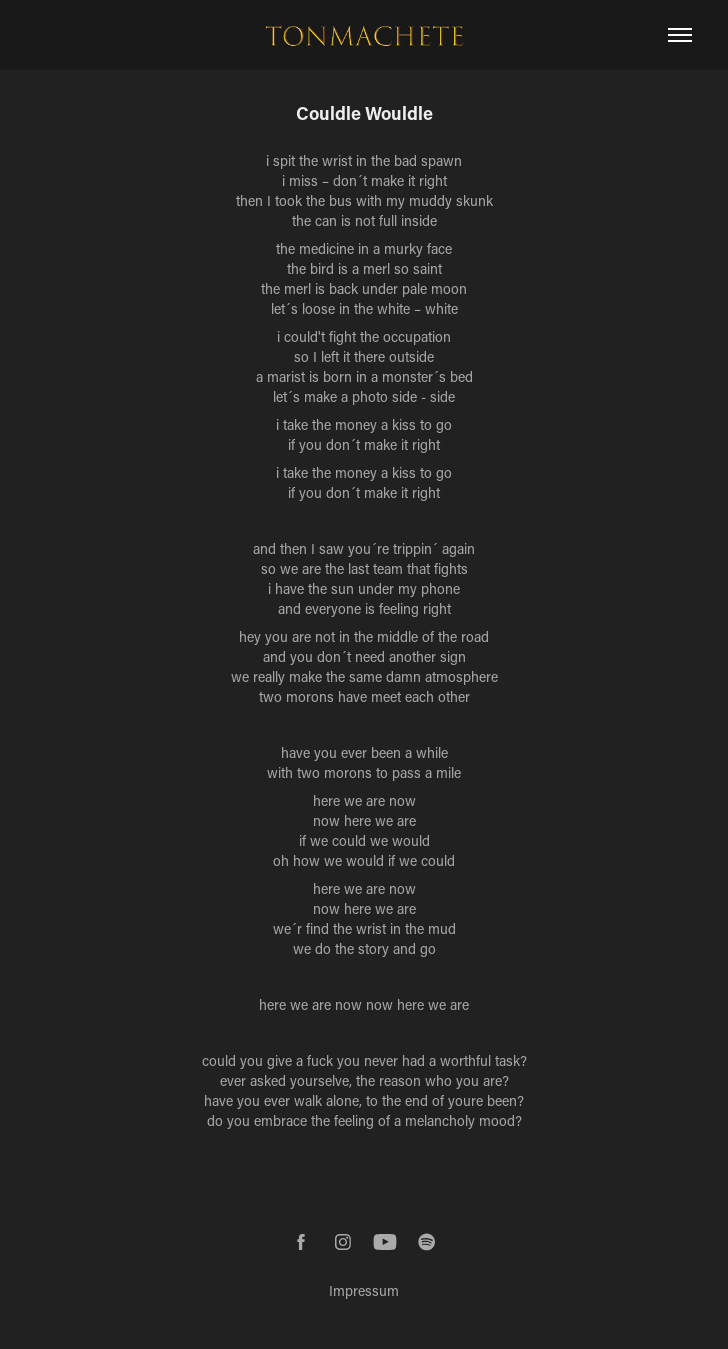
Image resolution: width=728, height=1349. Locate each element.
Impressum (364, 1290)
